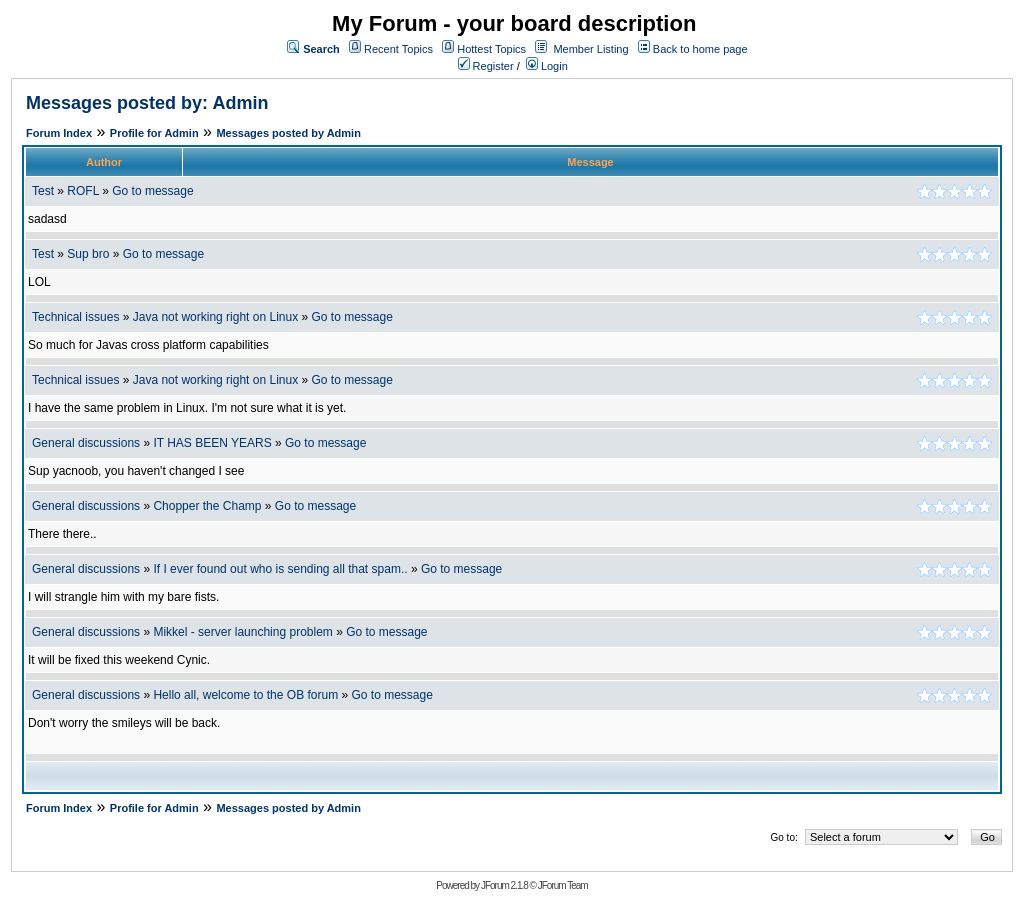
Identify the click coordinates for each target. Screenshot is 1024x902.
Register (486, 66)
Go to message (152, 191)
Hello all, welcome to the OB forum (245, 695)
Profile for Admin (154, 133)
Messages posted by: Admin (147, 103)
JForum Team (563, 885)
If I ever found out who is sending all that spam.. (280, 569)
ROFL (83, 191)
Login (547, 66)
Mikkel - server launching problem (242, 632)
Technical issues (75, 317)
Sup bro (88, 254)
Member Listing (590, 49)
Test (43, 191)
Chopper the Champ (207, 506)
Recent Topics (398, 49)
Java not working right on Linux (215, 317)
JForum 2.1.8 (504, 885)
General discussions (86, 443)
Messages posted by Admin (288, 133)
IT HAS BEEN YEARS (212, 443)
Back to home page (700, 49)
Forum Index (59, 133)
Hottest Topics (491, 49)
